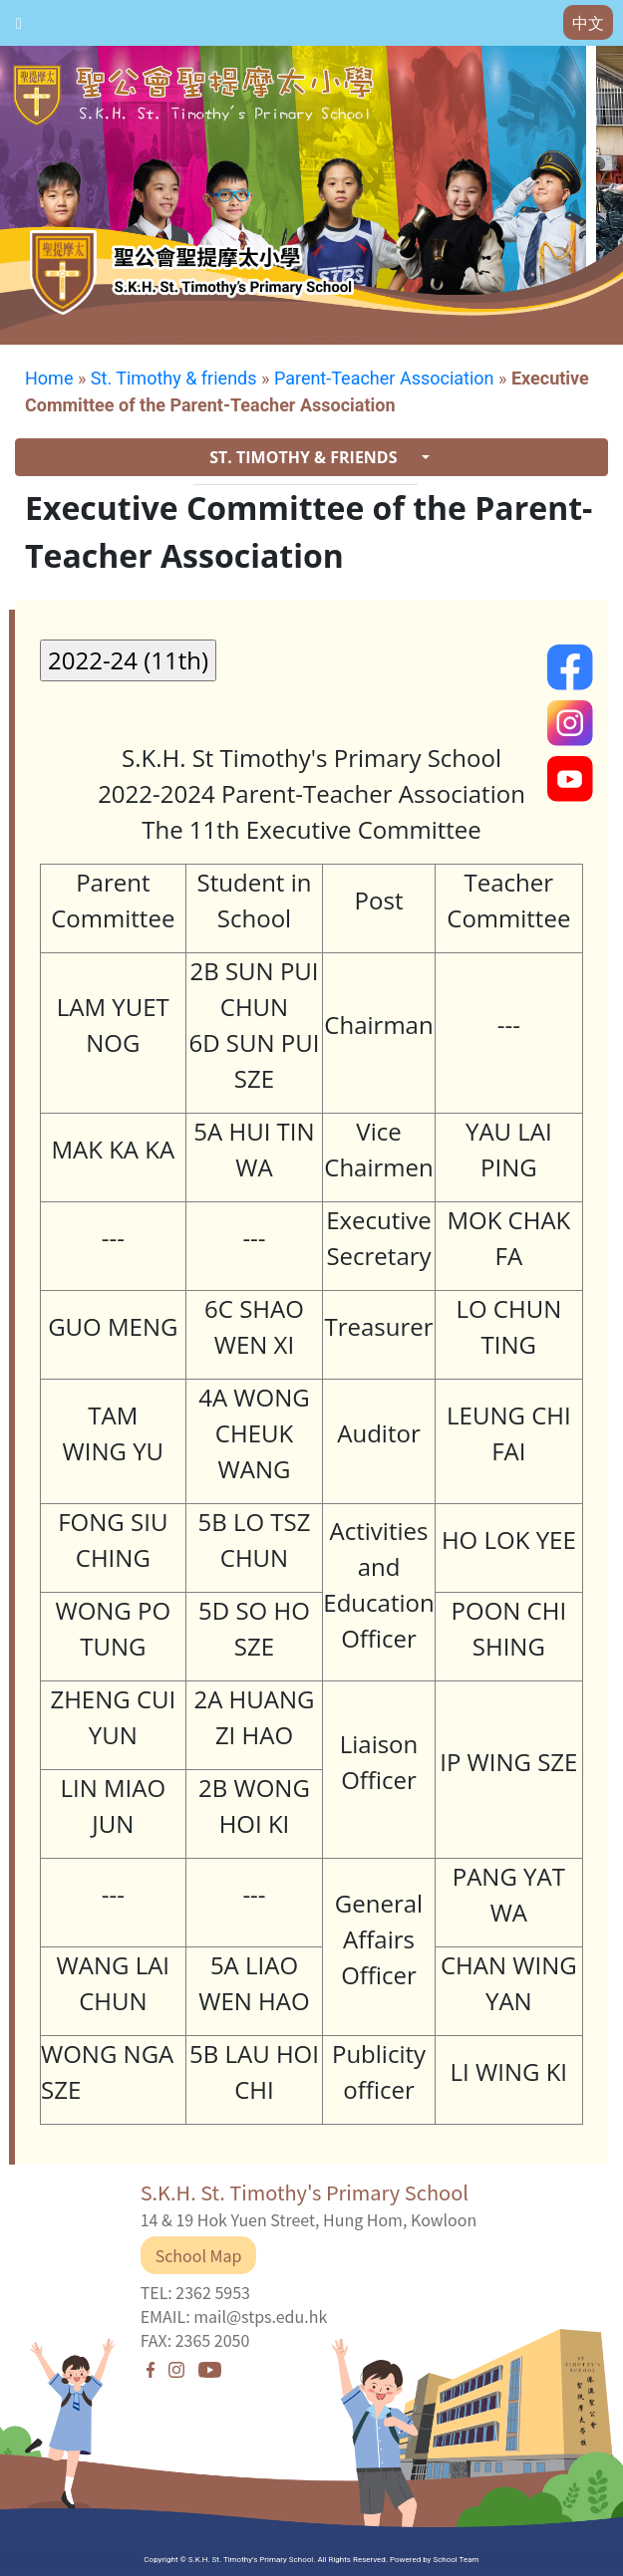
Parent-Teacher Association (384, 378)
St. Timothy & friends (174, 378)
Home (49, 378)
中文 (588, 23)
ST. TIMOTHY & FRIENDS (305, 457)
